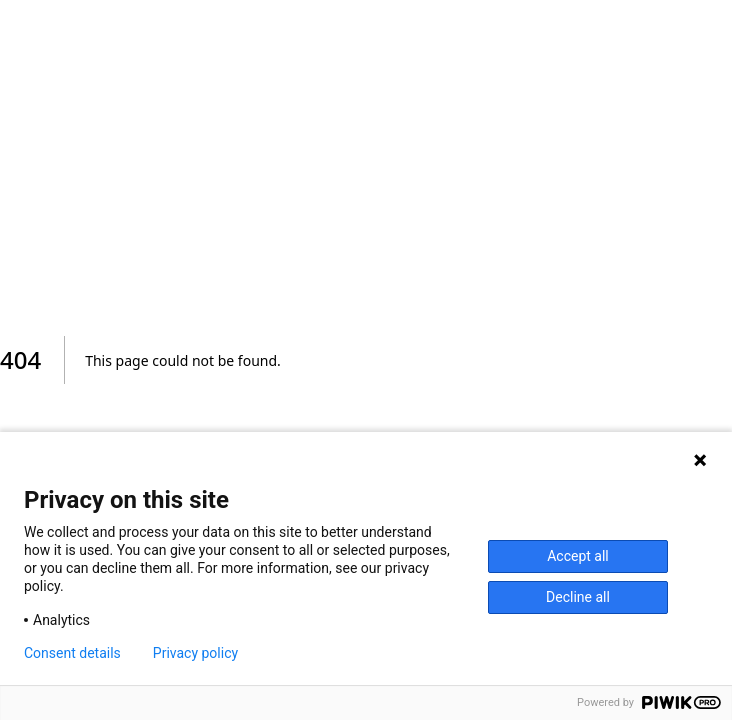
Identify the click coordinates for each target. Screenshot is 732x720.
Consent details (72, 653)
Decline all (578, 597)
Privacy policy (195, 653)
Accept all (578, 556)
